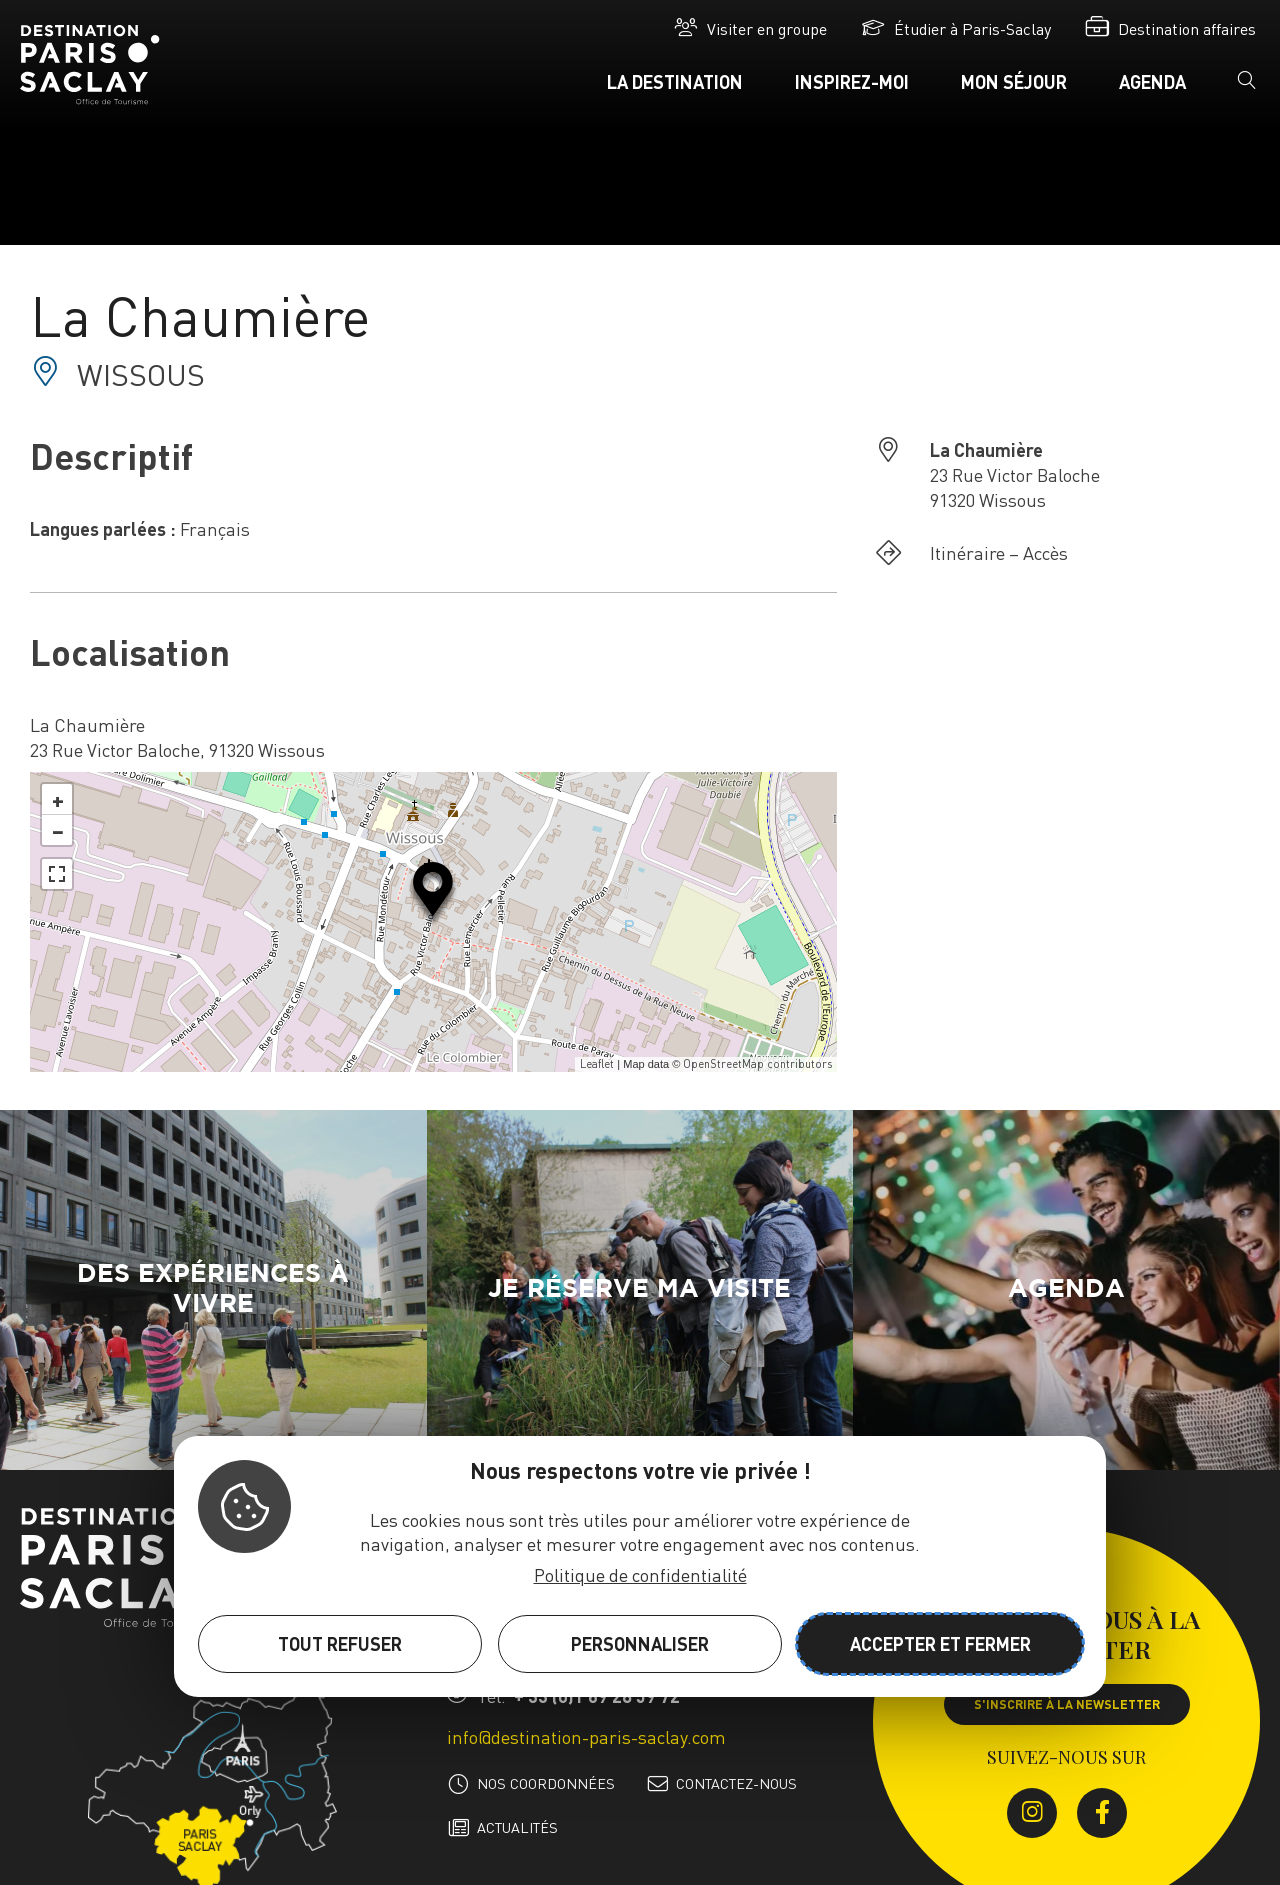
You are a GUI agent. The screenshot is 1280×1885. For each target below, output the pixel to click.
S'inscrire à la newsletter (1067, 1704)
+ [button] (58, 799)
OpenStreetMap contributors (757, 1064)
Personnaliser (640, 1643)
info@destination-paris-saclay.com (586, 1736)
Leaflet (597, 1064)
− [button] (58, 830)
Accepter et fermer (940, 1643)
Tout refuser (340, 1643)
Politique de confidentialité (640, 1574)
